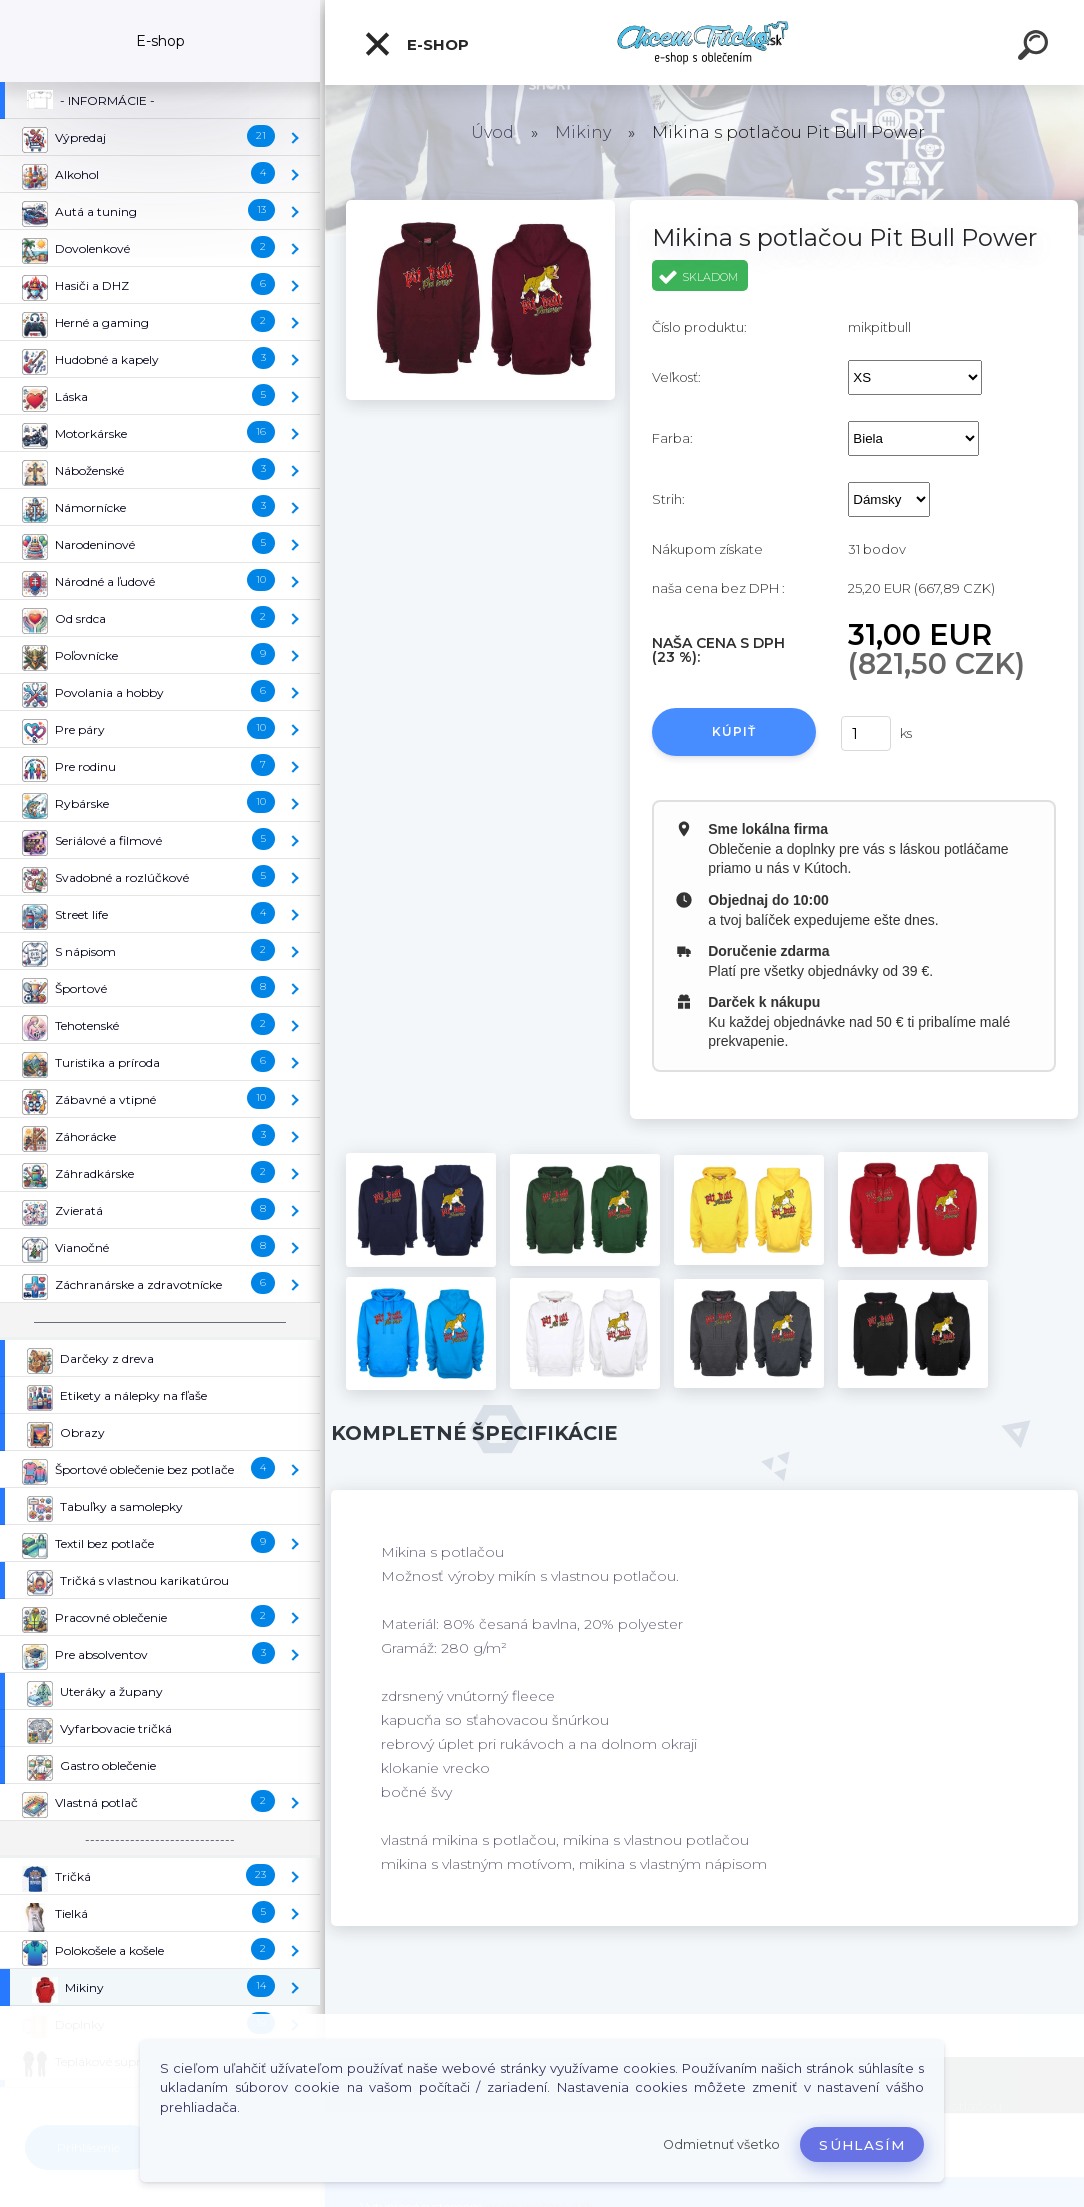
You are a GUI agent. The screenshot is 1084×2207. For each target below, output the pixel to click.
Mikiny (583, 132)
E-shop (416, 44)
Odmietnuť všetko (721, 2144)
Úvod (492, 132)
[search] (1036, 48)
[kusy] (866, 733)
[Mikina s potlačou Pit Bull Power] (480, 207)
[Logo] (704, 42)
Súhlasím (862, 2145)
